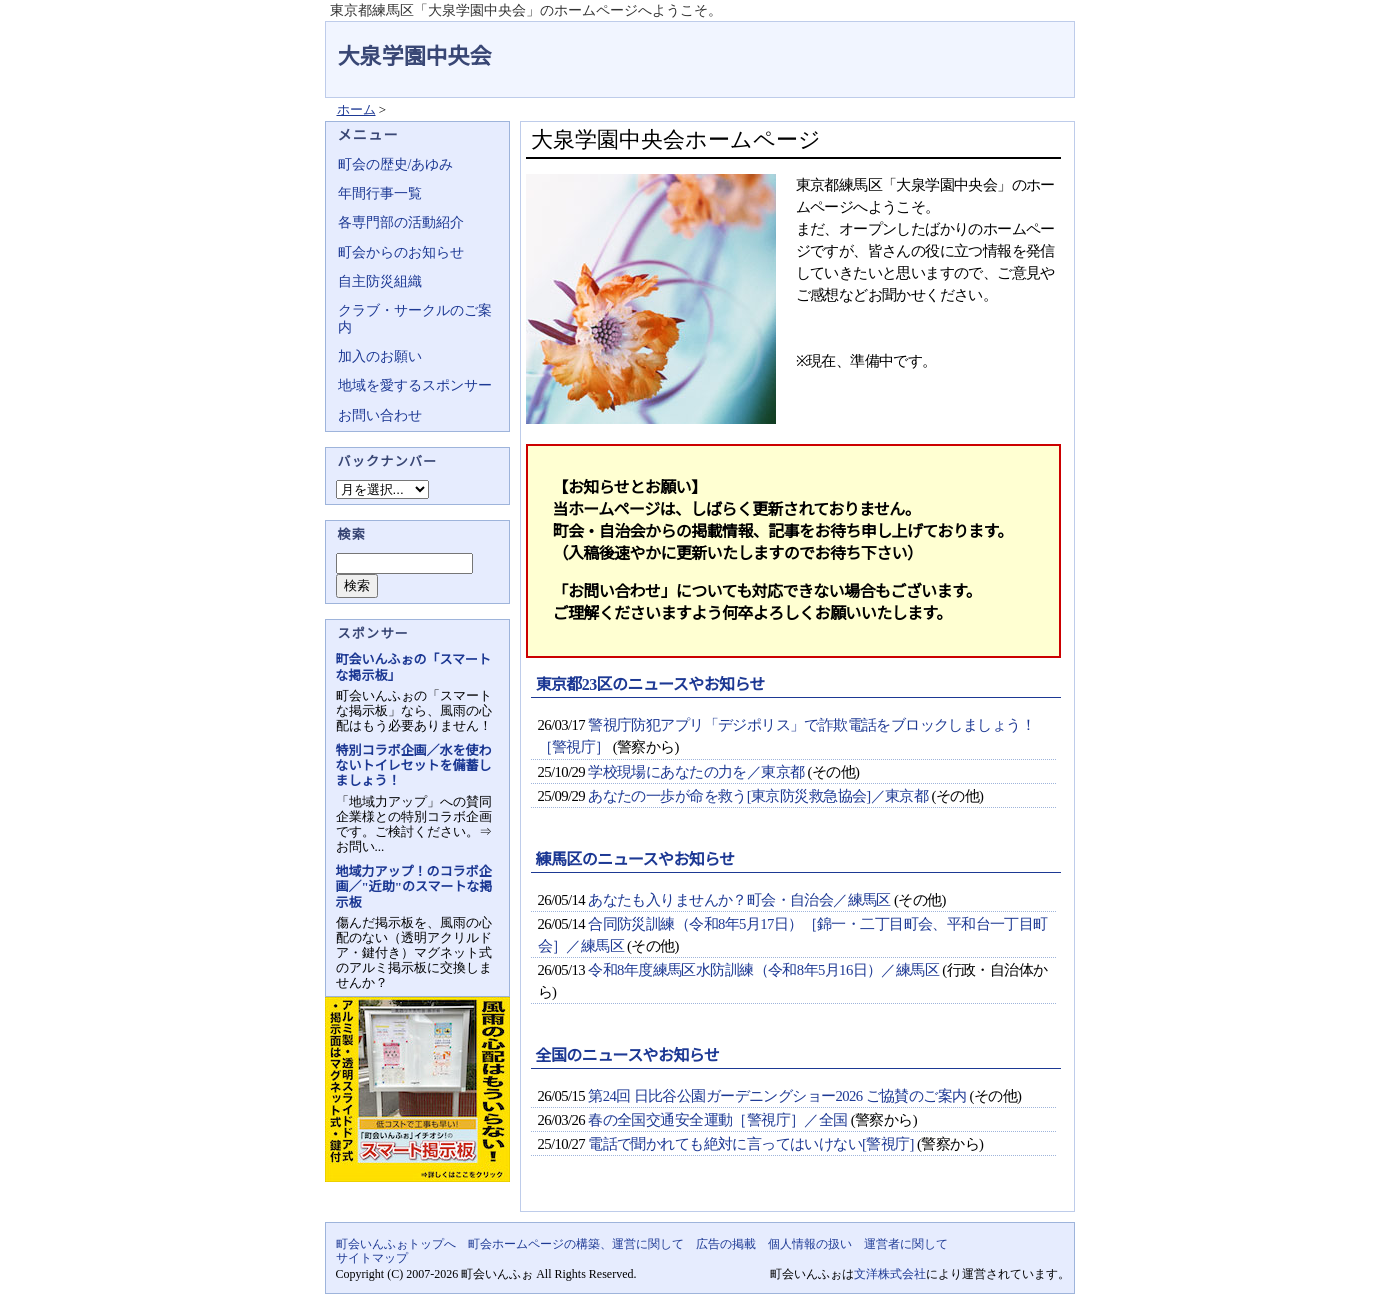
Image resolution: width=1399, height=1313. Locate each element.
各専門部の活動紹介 (401, 222)
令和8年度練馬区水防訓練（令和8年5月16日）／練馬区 (763, 970)
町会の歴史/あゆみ (396, 164)
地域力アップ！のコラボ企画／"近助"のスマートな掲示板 (414, 886)
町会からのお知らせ (401, 252)
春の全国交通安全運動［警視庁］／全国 (717, 1120)
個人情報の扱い (810, 1244)
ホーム (356, 109)
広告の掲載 (726, 1244)
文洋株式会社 (890, 1274)
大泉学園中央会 (415, 56)
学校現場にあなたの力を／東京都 (696, 772)
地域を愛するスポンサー (415, 385)
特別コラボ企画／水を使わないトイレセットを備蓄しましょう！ (414, 765)
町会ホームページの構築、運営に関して (576, 1244)
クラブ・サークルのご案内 (415, 318)
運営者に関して (906, 1244)
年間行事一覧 (380, 193)
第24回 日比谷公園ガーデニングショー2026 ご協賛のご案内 (777, 1096)
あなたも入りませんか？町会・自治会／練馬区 (739, 900)
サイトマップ (372, 1258)
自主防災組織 (380, 281)
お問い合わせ (380, 415)
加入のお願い (380, 356)
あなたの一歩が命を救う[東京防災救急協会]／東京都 (758, 796)
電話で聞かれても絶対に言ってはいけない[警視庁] (751, 1144)
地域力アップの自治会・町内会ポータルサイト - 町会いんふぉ (1000, 44)
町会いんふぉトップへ (396, 1244)
